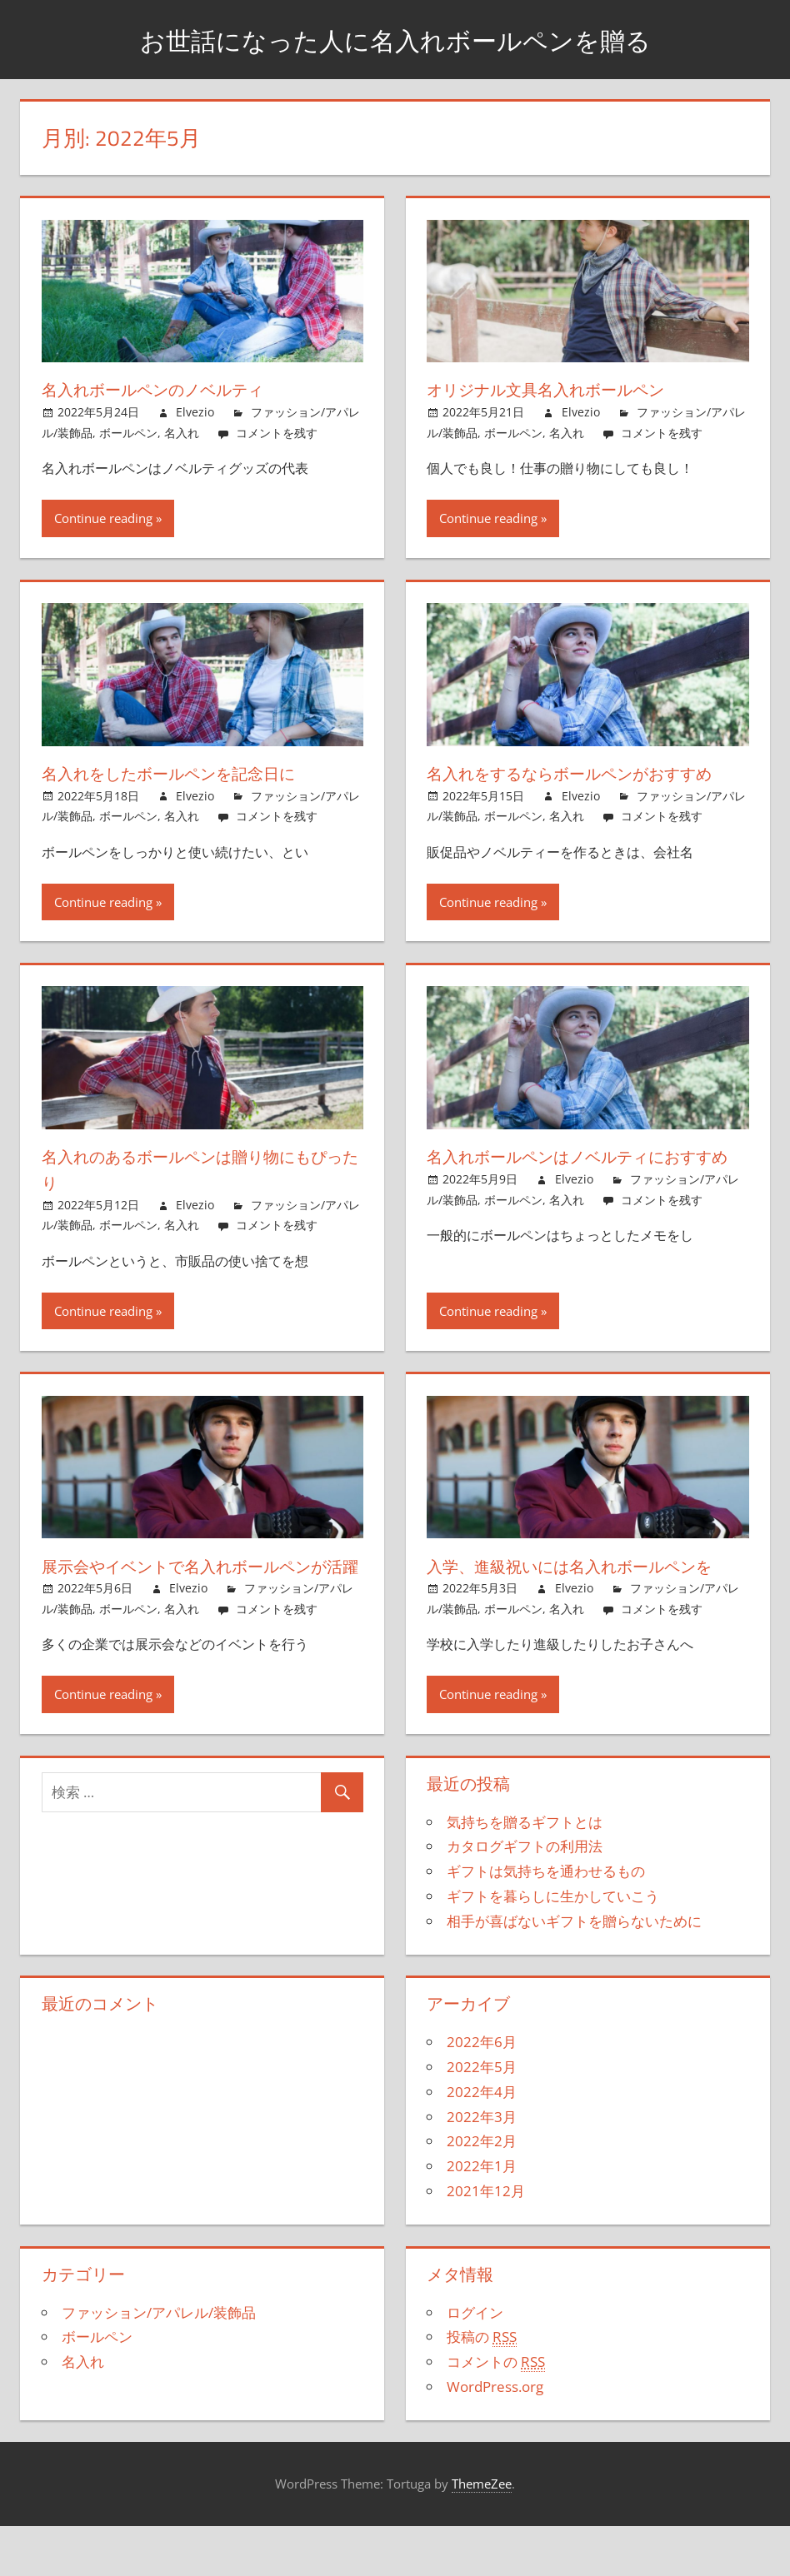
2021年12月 (486, 2242)
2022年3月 (482, 2167)
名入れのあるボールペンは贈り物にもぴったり (202, 1195)
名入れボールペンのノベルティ (175, 389)
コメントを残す (277, 433)
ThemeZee (482, 2535)
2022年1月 (482, 2217)
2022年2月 (482, 2192)
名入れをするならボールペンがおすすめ (579, 786)
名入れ (181, 433)
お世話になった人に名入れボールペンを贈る (395, 39)
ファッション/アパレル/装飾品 (159, 2363)
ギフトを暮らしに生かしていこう (553, 1947)
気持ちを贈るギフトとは (524, 1872)
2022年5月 (482, 2118)
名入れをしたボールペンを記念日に (192, 773)
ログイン (475, 2363)
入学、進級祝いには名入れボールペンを (586, 1604)
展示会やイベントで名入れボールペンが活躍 (202, 1604)
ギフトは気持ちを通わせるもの (546, 1922)
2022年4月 (482, 2143)
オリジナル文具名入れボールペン (568, 389)
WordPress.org (495, 2438)
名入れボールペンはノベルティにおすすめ (579, 1195)
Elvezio (195, 412)
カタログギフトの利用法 (524, 1897)
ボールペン (128, 433)
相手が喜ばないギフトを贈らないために (574, 1971)
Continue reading (103, 518)
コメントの (496, 2414)
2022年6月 (482, 2093)
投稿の (482, 2389)
